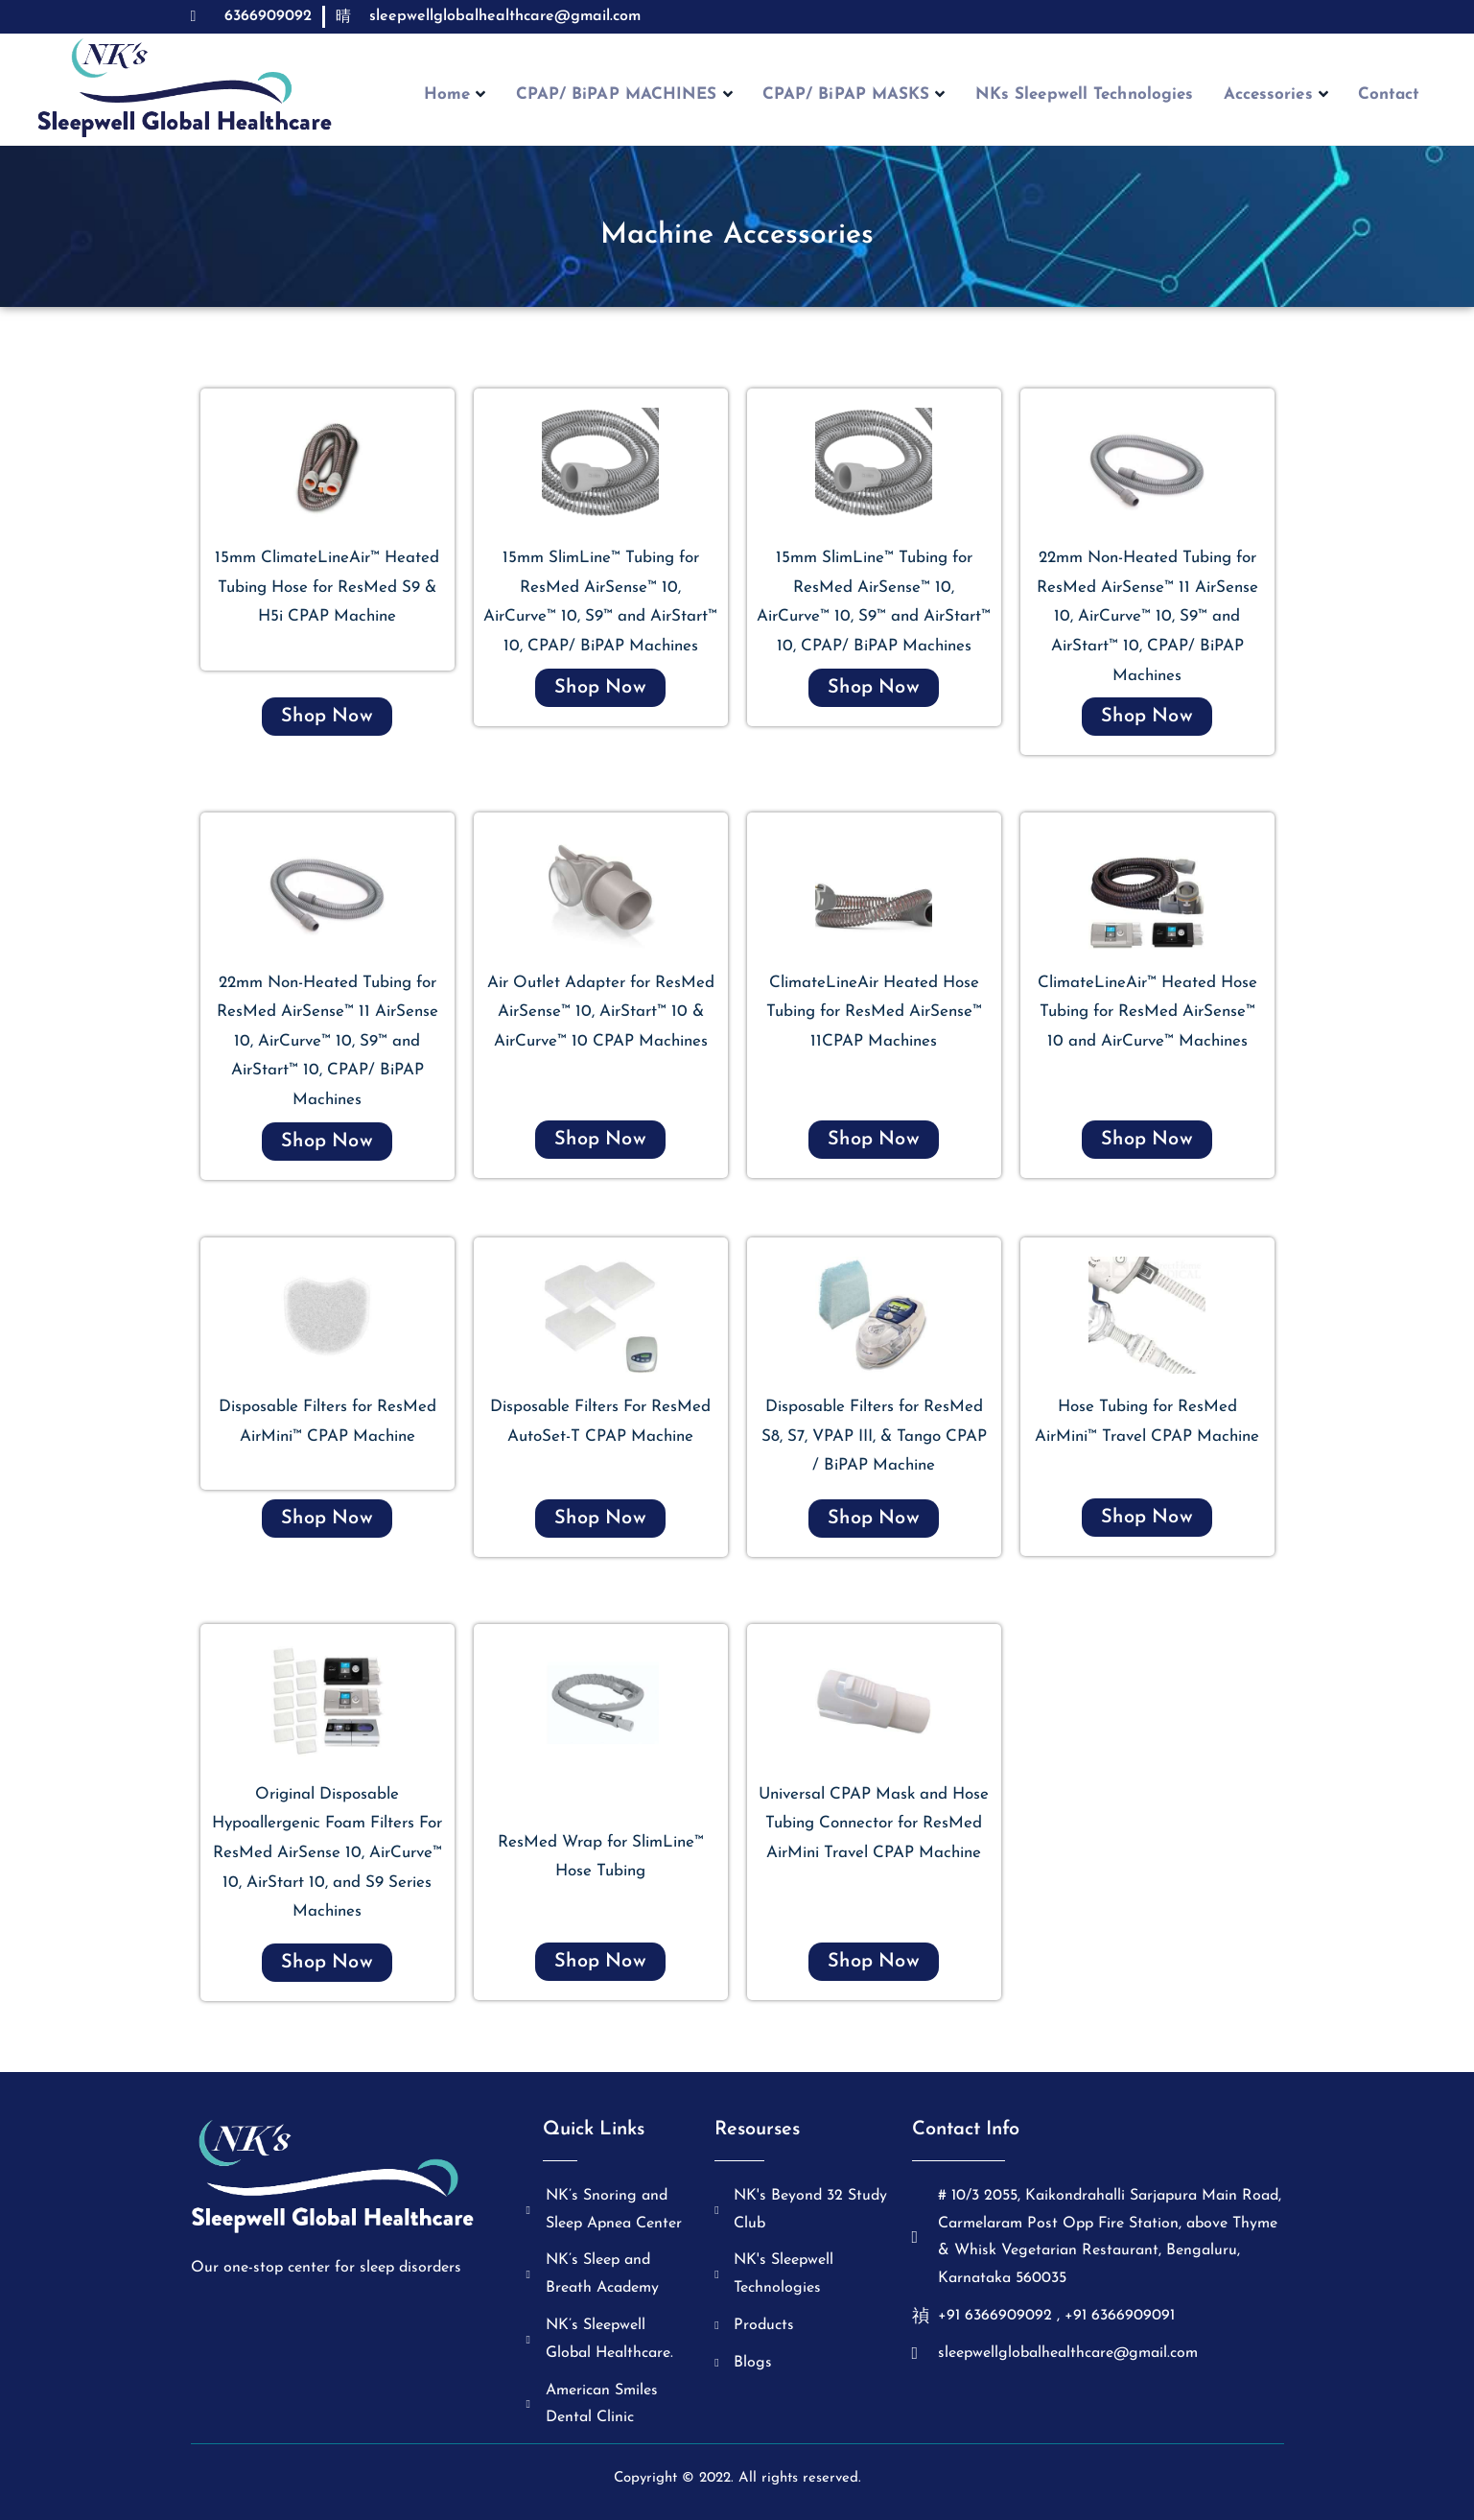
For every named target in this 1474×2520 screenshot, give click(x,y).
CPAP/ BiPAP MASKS (854, 96)
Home (439, 96)
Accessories (1290, 96)
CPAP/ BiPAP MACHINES (616, 96)
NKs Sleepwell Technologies (1091, 96)
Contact (1411, 96)
